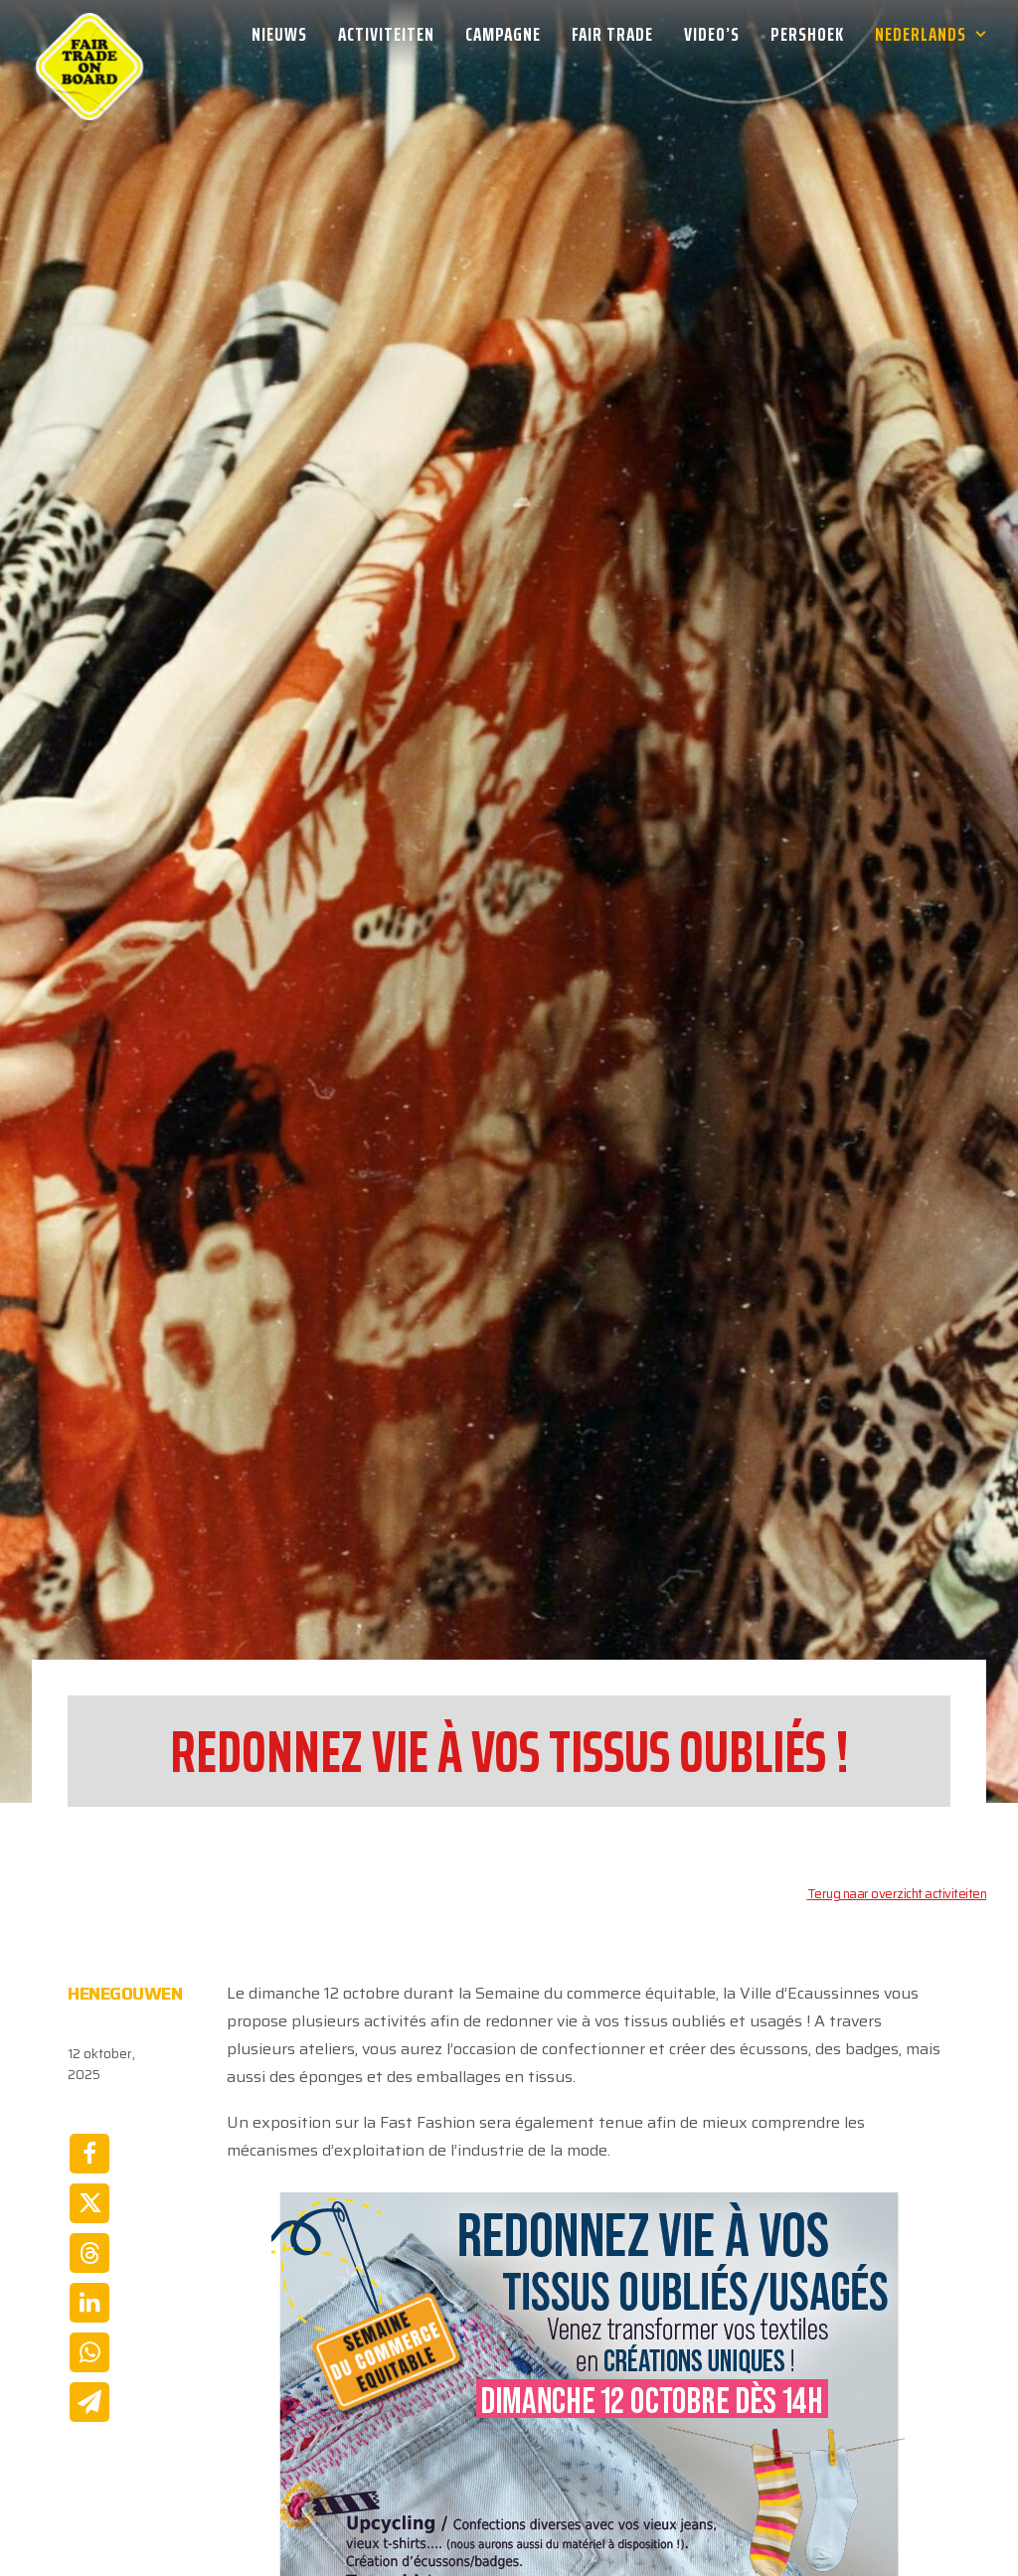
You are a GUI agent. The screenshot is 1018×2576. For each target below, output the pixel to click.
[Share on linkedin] (89, 2267)
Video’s (712, 34)
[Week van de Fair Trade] (89, 34)
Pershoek (807, 34)
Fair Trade (612, 34)
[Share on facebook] (89, 2118)
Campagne (503, 34)
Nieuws (279, 34)
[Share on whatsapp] (89, 2316)
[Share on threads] (89, 2217)
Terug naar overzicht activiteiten (897, 1858)
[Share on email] (89, 2366)
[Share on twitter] (89, 2167)
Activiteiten (386, 34)
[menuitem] (286, 34)
